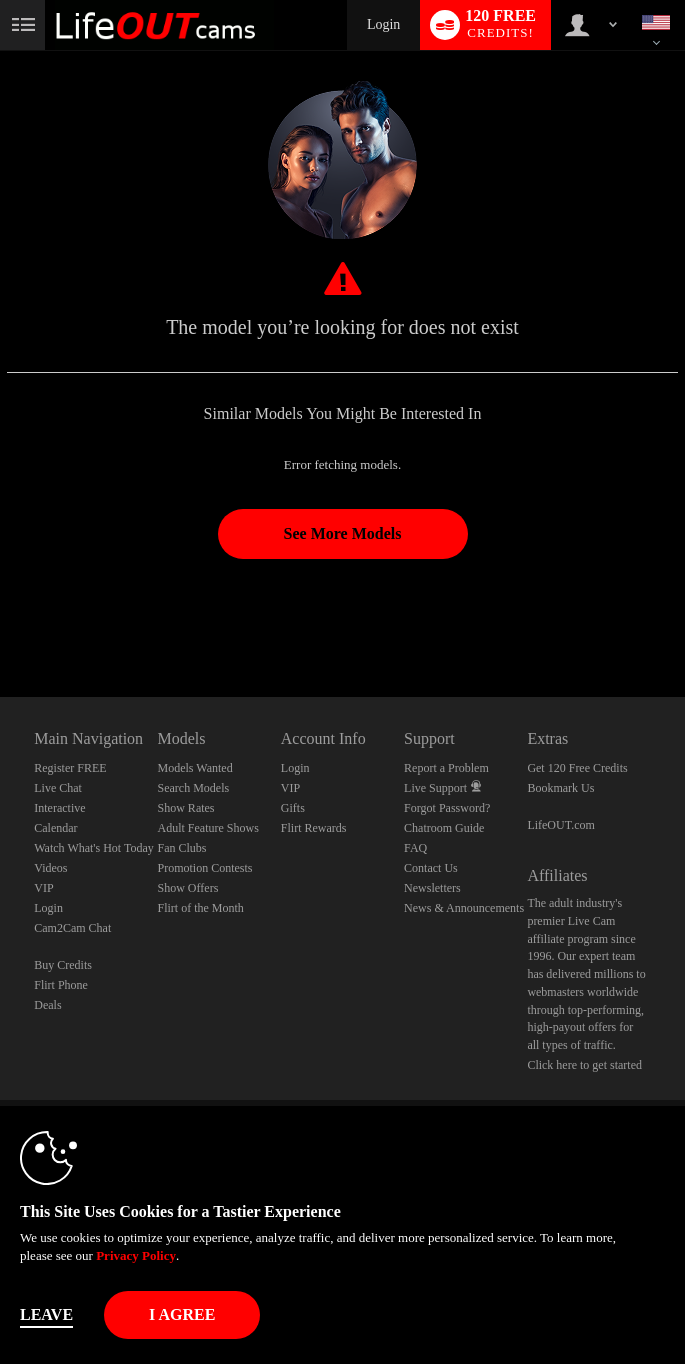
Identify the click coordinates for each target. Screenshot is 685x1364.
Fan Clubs (182, 848)
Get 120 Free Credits (577, 768)
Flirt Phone (61, 985)
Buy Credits (63, 965)
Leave (46, 1314)
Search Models (194, 788)
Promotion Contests (205, 868)
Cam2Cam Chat (72, 928)
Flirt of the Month (201, 908)
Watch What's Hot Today (94, 848)
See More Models (343, 533)
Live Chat (58, 788)
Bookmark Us (560, 788)
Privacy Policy (136, 1255)
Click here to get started (584, 1065)
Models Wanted (195, 768)
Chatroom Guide (444, 828)
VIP (43, 888)
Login (383, 24)
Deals (47, 1005)
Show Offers (188, 888)
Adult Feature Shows (208, 828)
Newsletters (432, 888)
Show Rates (186, 808)
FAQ (415, 848)
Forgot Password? (447, 808)
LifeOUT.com (560, 825)
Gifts (293, 808)
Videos (50, 868)
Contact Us (431, 868)
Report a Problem (446, 768)
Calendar (55, 828)
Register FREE (70, 768)
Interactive (59, 808)
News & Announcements (464, 908)
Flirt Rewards (314, 828)
